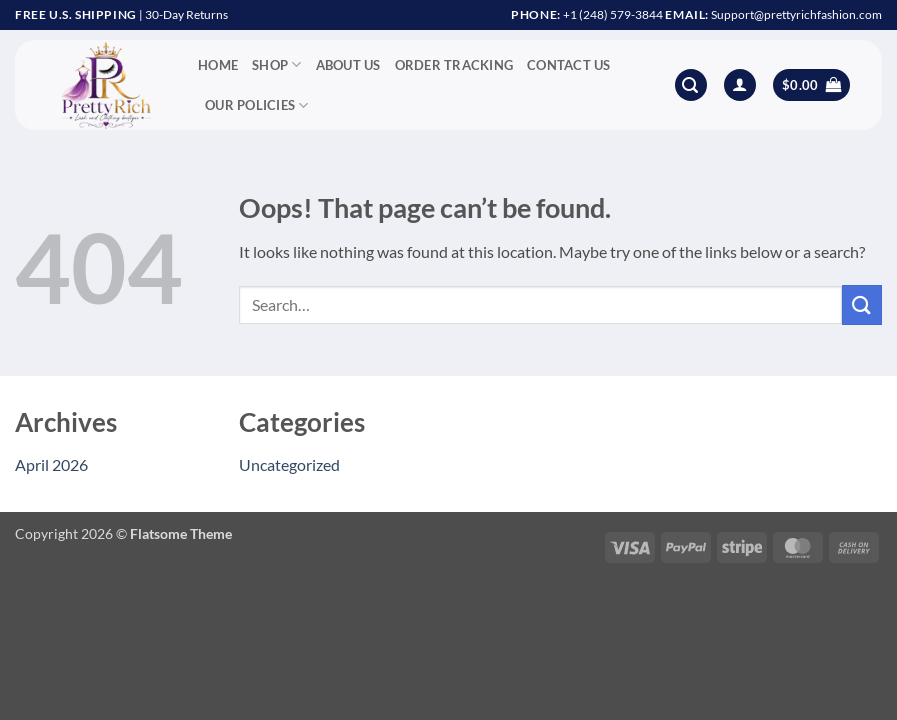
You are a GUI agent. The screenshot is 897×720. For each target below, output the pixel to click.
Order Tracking (454, 65)
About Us (348, 65)
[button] (691, 85)
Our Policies (257, 105)
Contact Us (569, 65)
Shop (276, 64)
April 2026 (51, 464)
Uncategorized (289, 464)
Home (218, 65)
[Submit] (862, 304)
